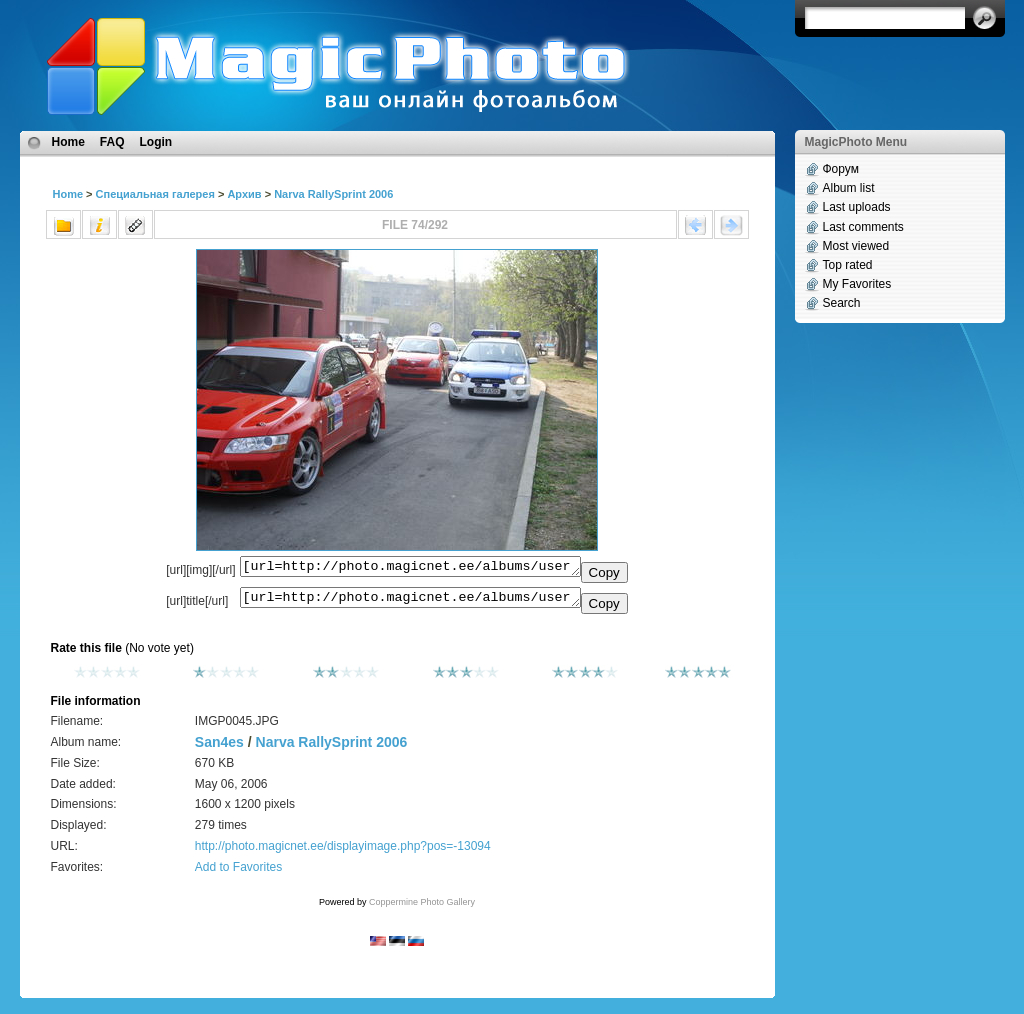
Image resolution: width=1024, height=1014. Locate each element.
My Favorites (857, 284)
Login (156, 142)
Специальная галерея (155, 194)
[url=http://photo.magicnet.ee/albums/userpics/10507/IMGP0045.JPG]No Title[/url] (410, 602)
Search (842, 303)
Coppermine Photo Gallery (422, 908)
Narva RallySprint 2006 (333, 194)
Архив (244, 194)
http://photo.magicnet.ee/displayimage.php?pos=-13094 (343, 852)
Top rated (848, 265)
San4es (219, 748)
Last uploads (857, 207)
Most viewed (856, 246)
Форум (841, 169)
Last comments (863, 227)
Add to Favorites (238, 873)
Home (68, 142)
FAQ (112, 142)
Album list (849, 188)
